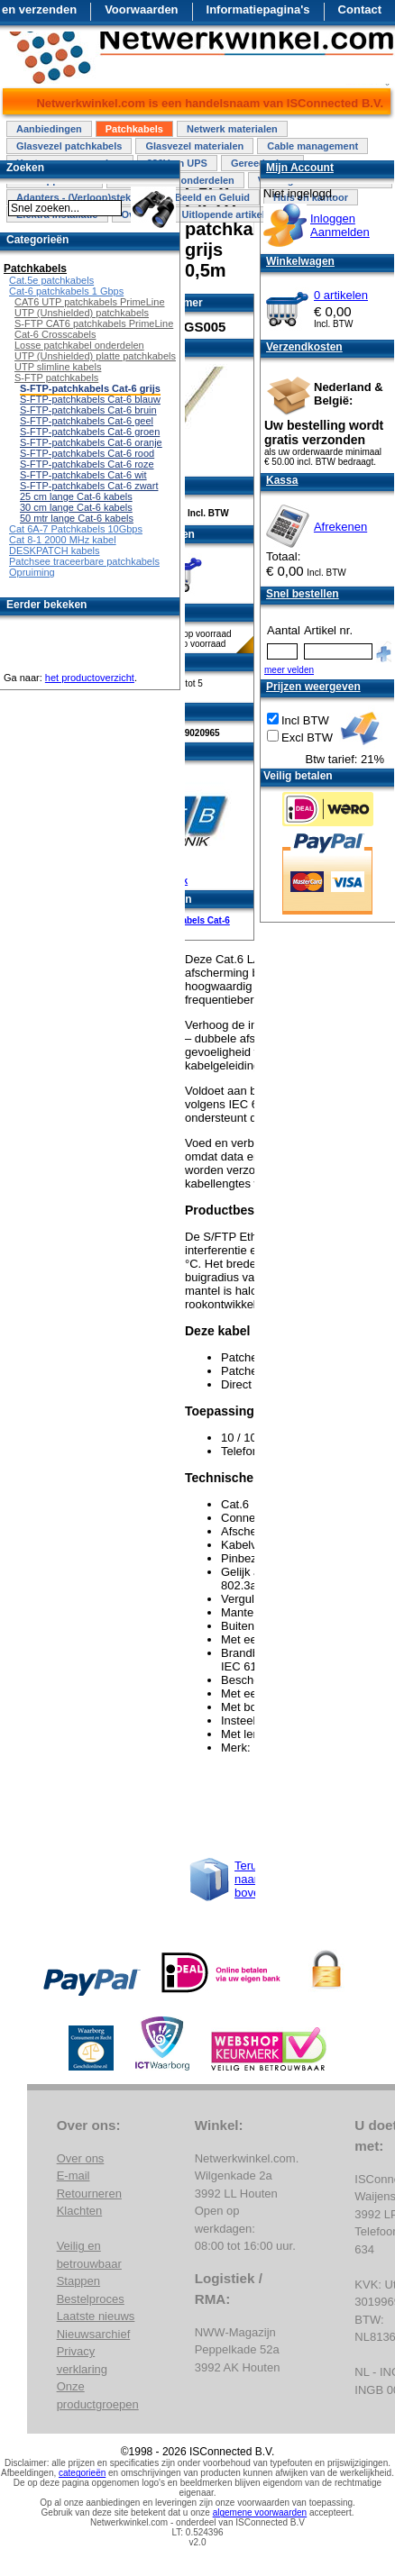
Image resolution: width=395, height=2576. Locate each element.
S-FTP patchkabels (56, 377)
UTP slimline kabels (57, 366)
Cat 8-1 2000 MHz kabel (62, 539)
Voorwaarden (141, 9)
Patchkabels (134, 128)
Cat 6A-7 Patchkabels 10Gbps (75, 528)
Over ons (81, 2158)
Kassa (282, 480)
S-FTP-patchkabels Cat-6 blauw (90, 399)
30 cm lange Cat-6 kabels (76, 507)
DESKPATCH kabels (54, 550)
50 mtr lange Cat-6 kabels (76, 518)
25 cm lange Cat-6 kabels (76, 496)
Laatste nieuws (96, 2316)
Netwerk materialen (232, 128)
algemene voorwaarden (260, 2512)
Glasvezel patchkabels (69, 146)
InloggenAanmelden (340, 225)
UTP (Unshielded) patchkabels (81, 312)
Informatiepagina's (258, 9)
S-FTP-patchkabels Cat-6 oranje (91, 442)
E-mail (73, 2175)
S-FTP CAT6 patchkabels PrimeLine (93, 323)
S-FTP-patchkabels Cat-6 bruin (88, 410)
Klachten (80, 2210)
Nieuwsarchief (94, 2334)
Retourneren (89, 2193)
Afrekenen (340, 526)
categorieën (82, 2473)
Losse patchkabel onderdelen (79, 345)
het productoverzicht (89, 677)
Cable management (312, 146)
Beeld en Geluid (212, 197)
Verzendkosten (304, 347)
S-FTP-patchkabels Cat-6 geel (86, 420)
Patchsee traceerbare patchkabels (84, 561)
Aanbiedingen (49, 128)
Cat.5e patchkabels (51, 280)
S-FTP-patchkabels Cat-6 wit (83, 474)
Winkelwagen (300, 261)
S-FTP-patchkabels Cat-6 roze (87, 464)
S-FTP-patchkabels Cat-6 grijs (90, 388)
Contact (359, 9)
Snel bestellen (302, 593)
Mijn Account (300, 167)
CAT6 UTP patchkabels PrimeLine (89, 301)
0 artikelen (341, 295)
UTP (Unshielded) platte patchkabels (95, 355)
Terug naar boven (250, 1879)
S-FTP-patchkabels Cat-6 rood (87, 453)
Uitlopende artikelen (228, 214)
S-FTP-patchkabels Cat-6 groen (90, 431)
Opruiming (32, 572)
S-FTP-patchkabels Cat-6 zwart (89, 485)
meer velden (289, 670)
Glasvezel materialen (194, 146)
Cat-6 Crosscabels (55, 334)
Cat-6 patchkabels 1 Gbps (66, 291)
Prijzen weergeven (313, 686)
